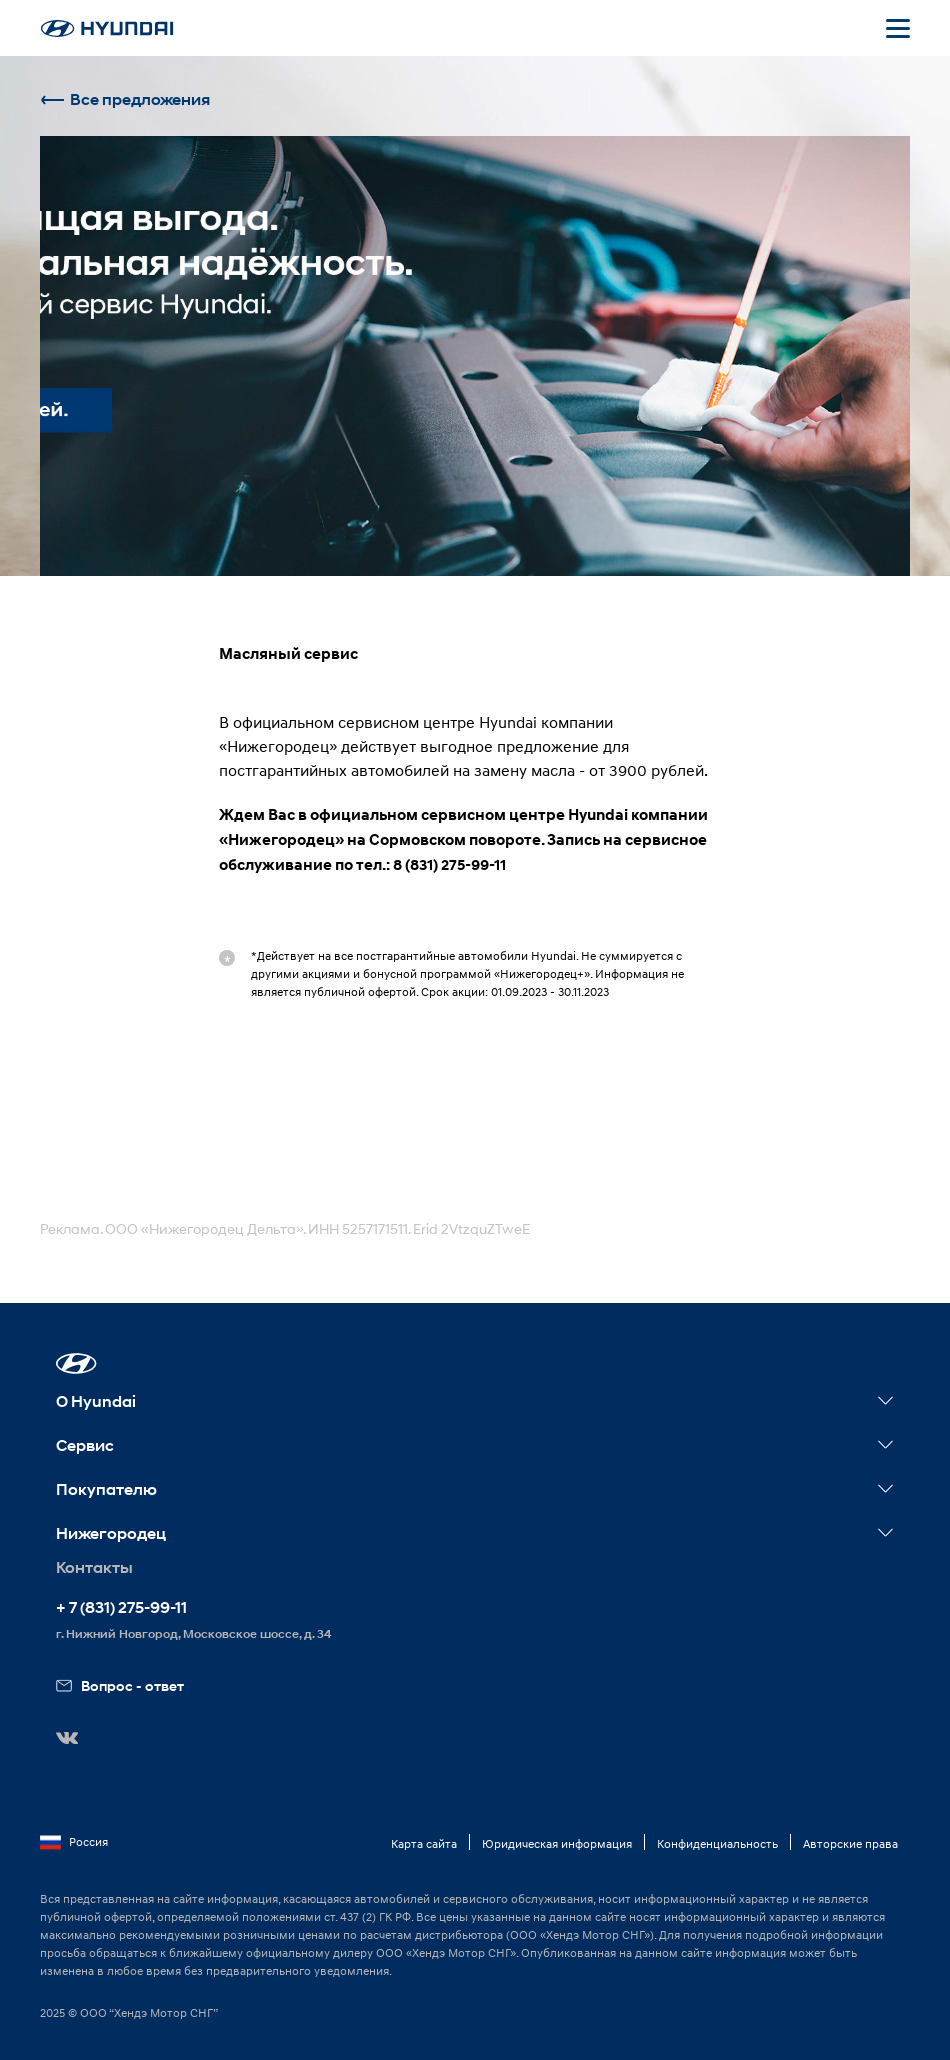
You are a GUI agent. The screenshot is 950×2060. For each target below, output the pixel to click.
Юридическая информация (557, 1843)
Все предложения (125, 99)
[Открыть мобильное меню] (898, 28)
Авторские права (850, 1843)
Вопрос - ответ (120, 1685)
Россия (74, 1842)
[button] (76, 1363)
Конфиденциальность (717, 1843)
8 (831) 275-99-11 (449, 865)
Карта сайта (424, 1843)
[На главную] (107, 28)
